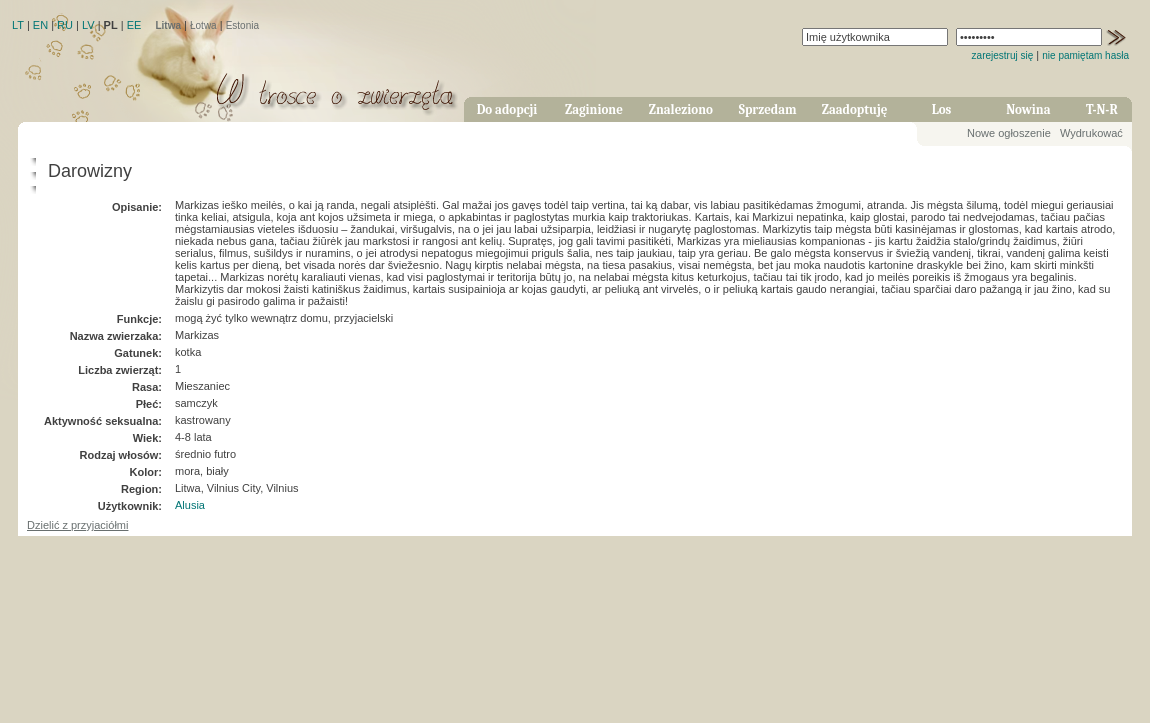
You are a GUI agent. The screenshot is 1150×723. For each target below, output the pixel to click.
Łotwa (203, 25)
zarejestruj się (1003, 55)
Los (942, 109)
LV (88, 25)
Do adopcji (507, 109)
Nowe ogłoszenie (1009, 133)
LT (18, 25)
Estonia (242, 25)
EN (40, 25)
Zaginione (594, 109)
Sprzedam (768, 109)
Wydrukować (1091, 133)
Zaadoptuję (855, 109)
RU (65, 25)
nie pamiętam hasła (1085, 55)
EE (134, 25)
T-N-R (1102, 109)
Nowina (1028, 109)
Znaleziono (681, 109)
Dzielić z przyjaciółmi (77, 525)
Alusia (190, 505)
